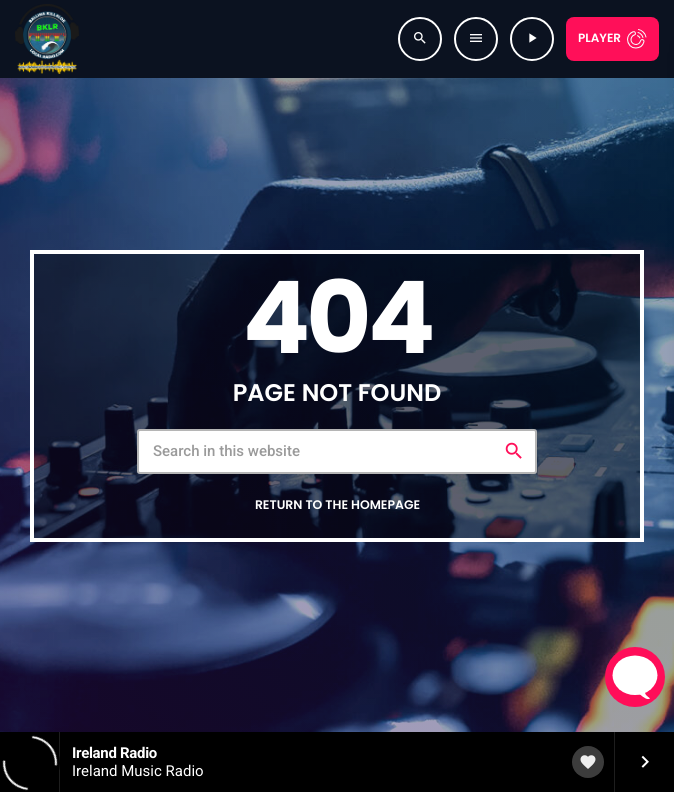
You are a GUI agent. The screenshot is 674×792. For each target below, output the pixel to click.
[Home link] (47, 39)
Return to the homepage (337, 505)
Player (599, 38)
